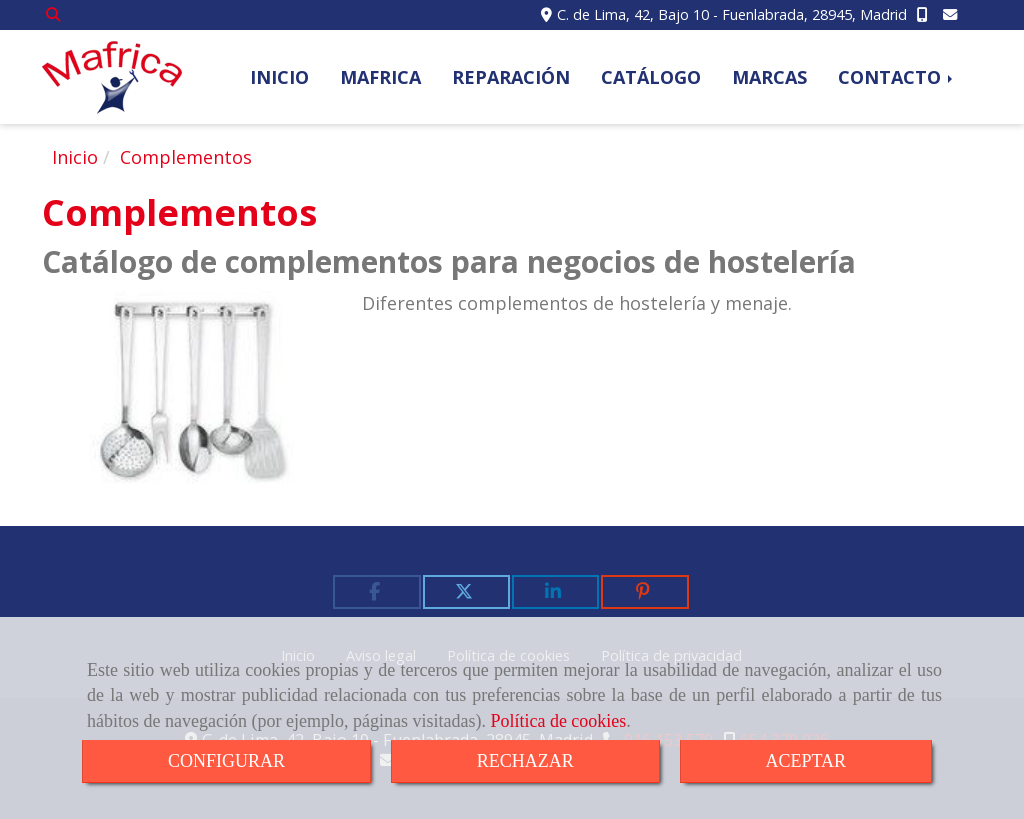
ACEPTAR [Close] (806, 761)
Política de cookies (558, 721)
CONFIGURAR (226, 761)
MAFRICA (380, 77)
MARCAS (769, 77)
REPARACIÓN (511, 77)
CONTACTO (897, 77)
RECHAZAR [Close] (525, 761)
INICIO (279, 77)
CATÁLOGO (651, 77)
